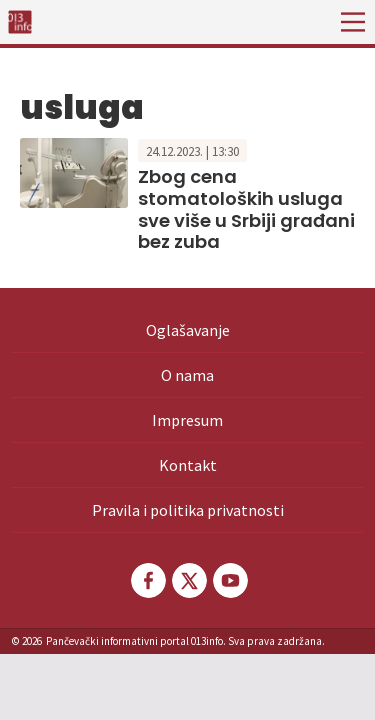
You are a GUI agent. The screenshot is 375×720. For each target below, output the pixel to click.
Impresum (187, 420)
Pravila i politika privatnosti (188, 510)
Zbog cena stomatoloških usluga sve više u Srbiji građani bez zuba (246, 209)
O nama (187, 375)
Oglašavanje (188, 330)
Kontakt (188, 465)
